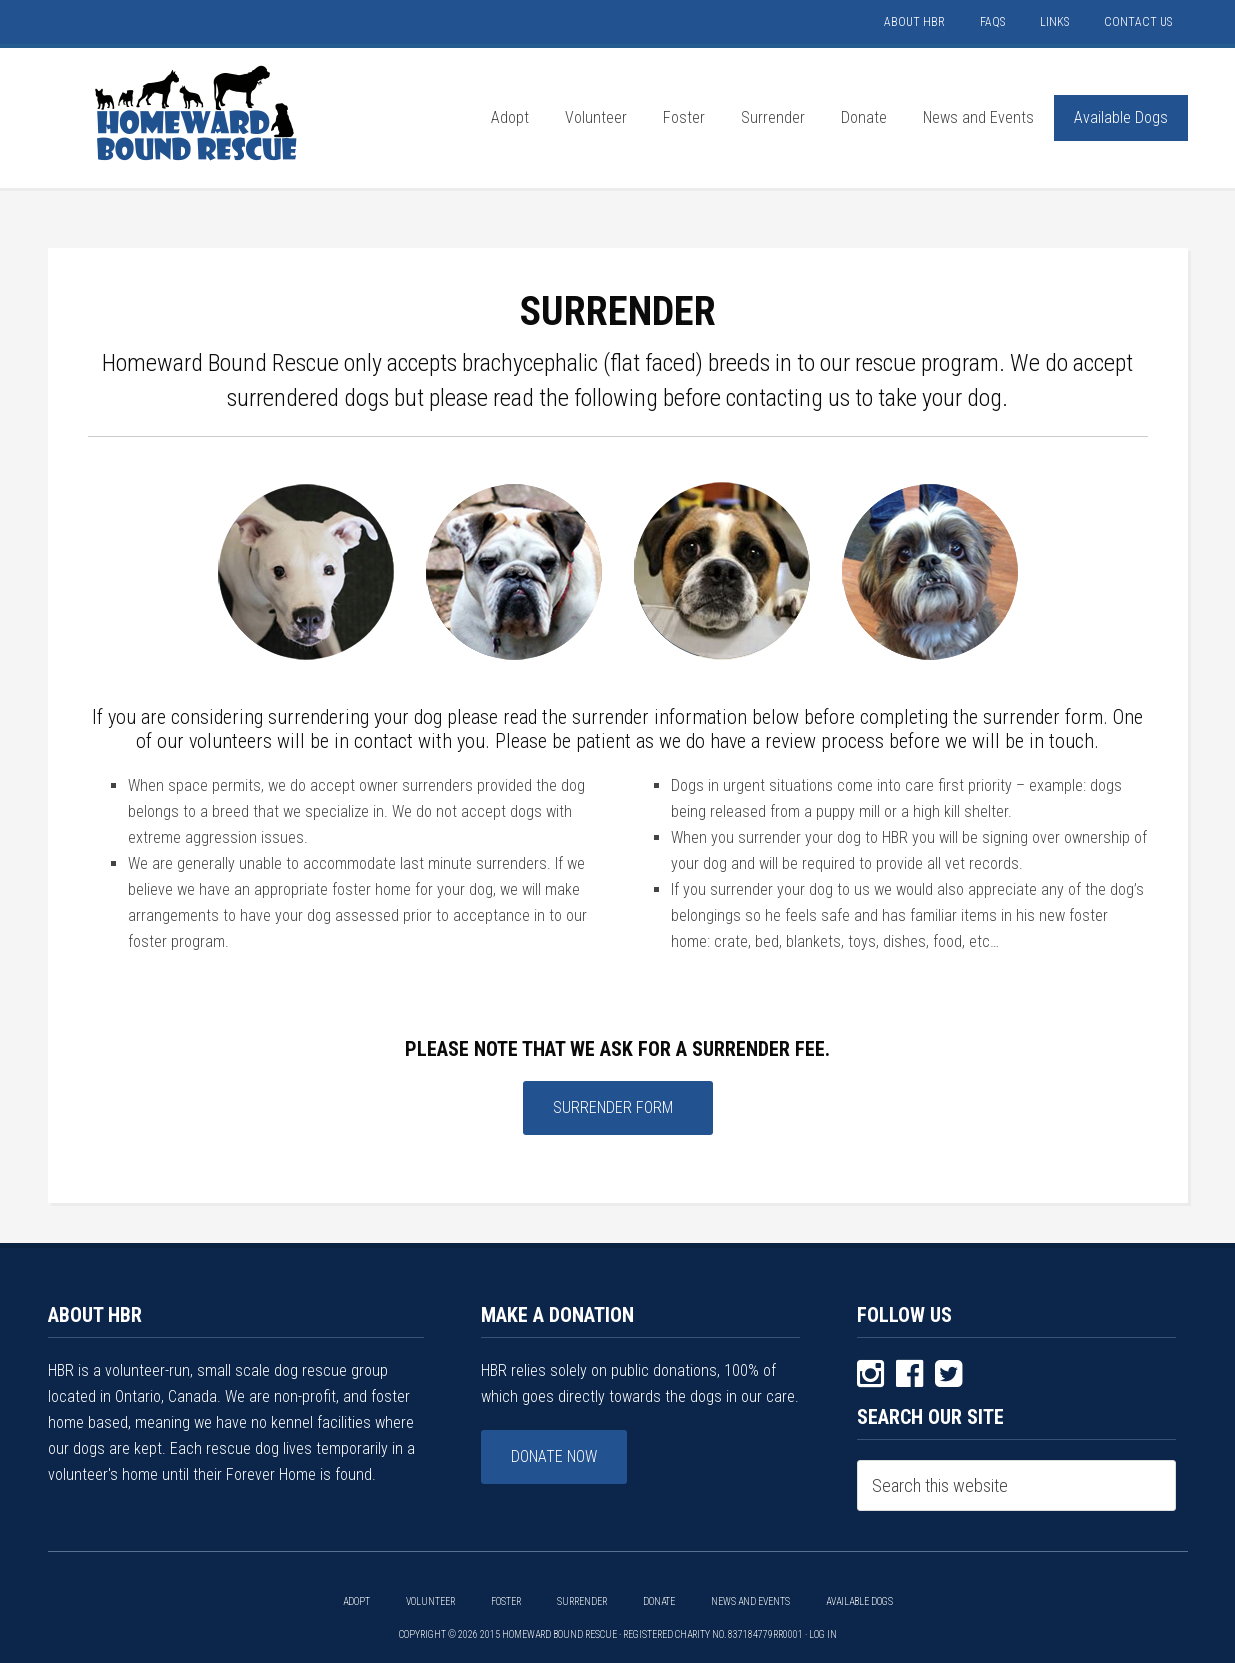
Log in (823, 1634)
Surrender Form (613, 1107)
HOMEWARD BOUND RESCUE (198, 113)
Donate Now (554, 1456)
